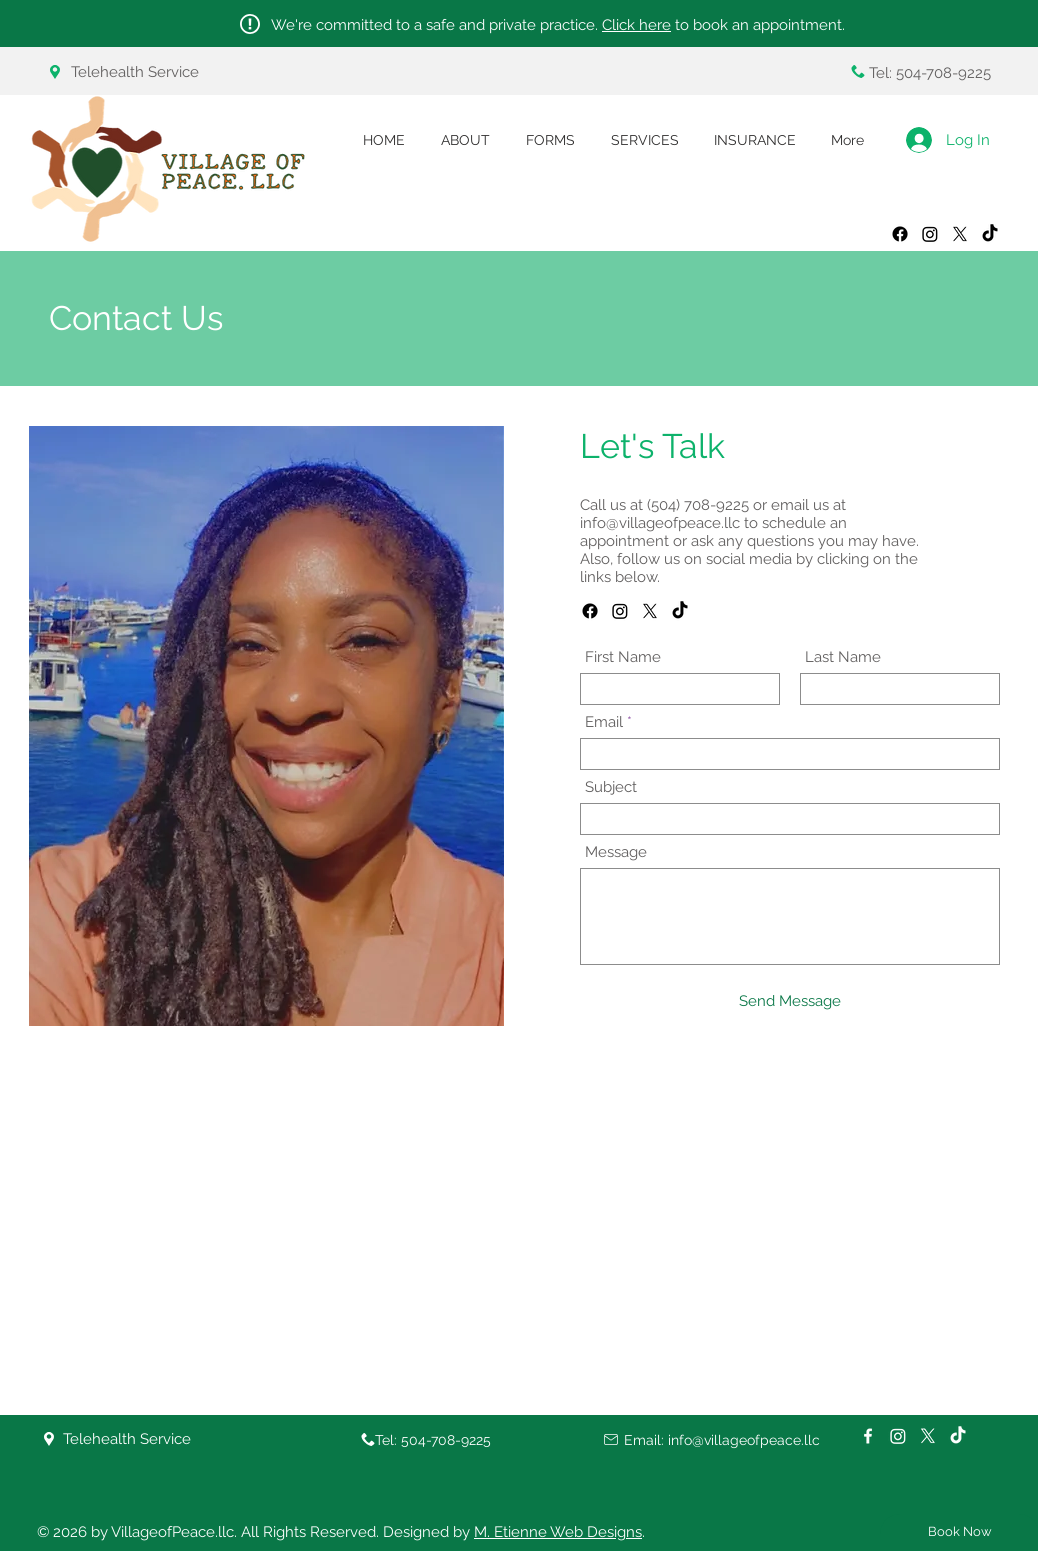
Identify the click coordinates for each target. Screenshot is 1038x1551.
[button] (550, 140)
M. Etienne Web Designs (558, 1532)
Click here (636, 25)
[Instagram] (620, 611)
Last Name (843, 657)
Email (604, 722)
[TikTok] (680, 611)
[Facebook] (590, 611)
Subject (611, 787)
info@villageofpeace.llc (660, 523)
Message (616, 852)
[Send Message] (790, 1001)
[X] (650, 611)
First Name (623, 657)
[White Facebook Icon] (868, 1436)
